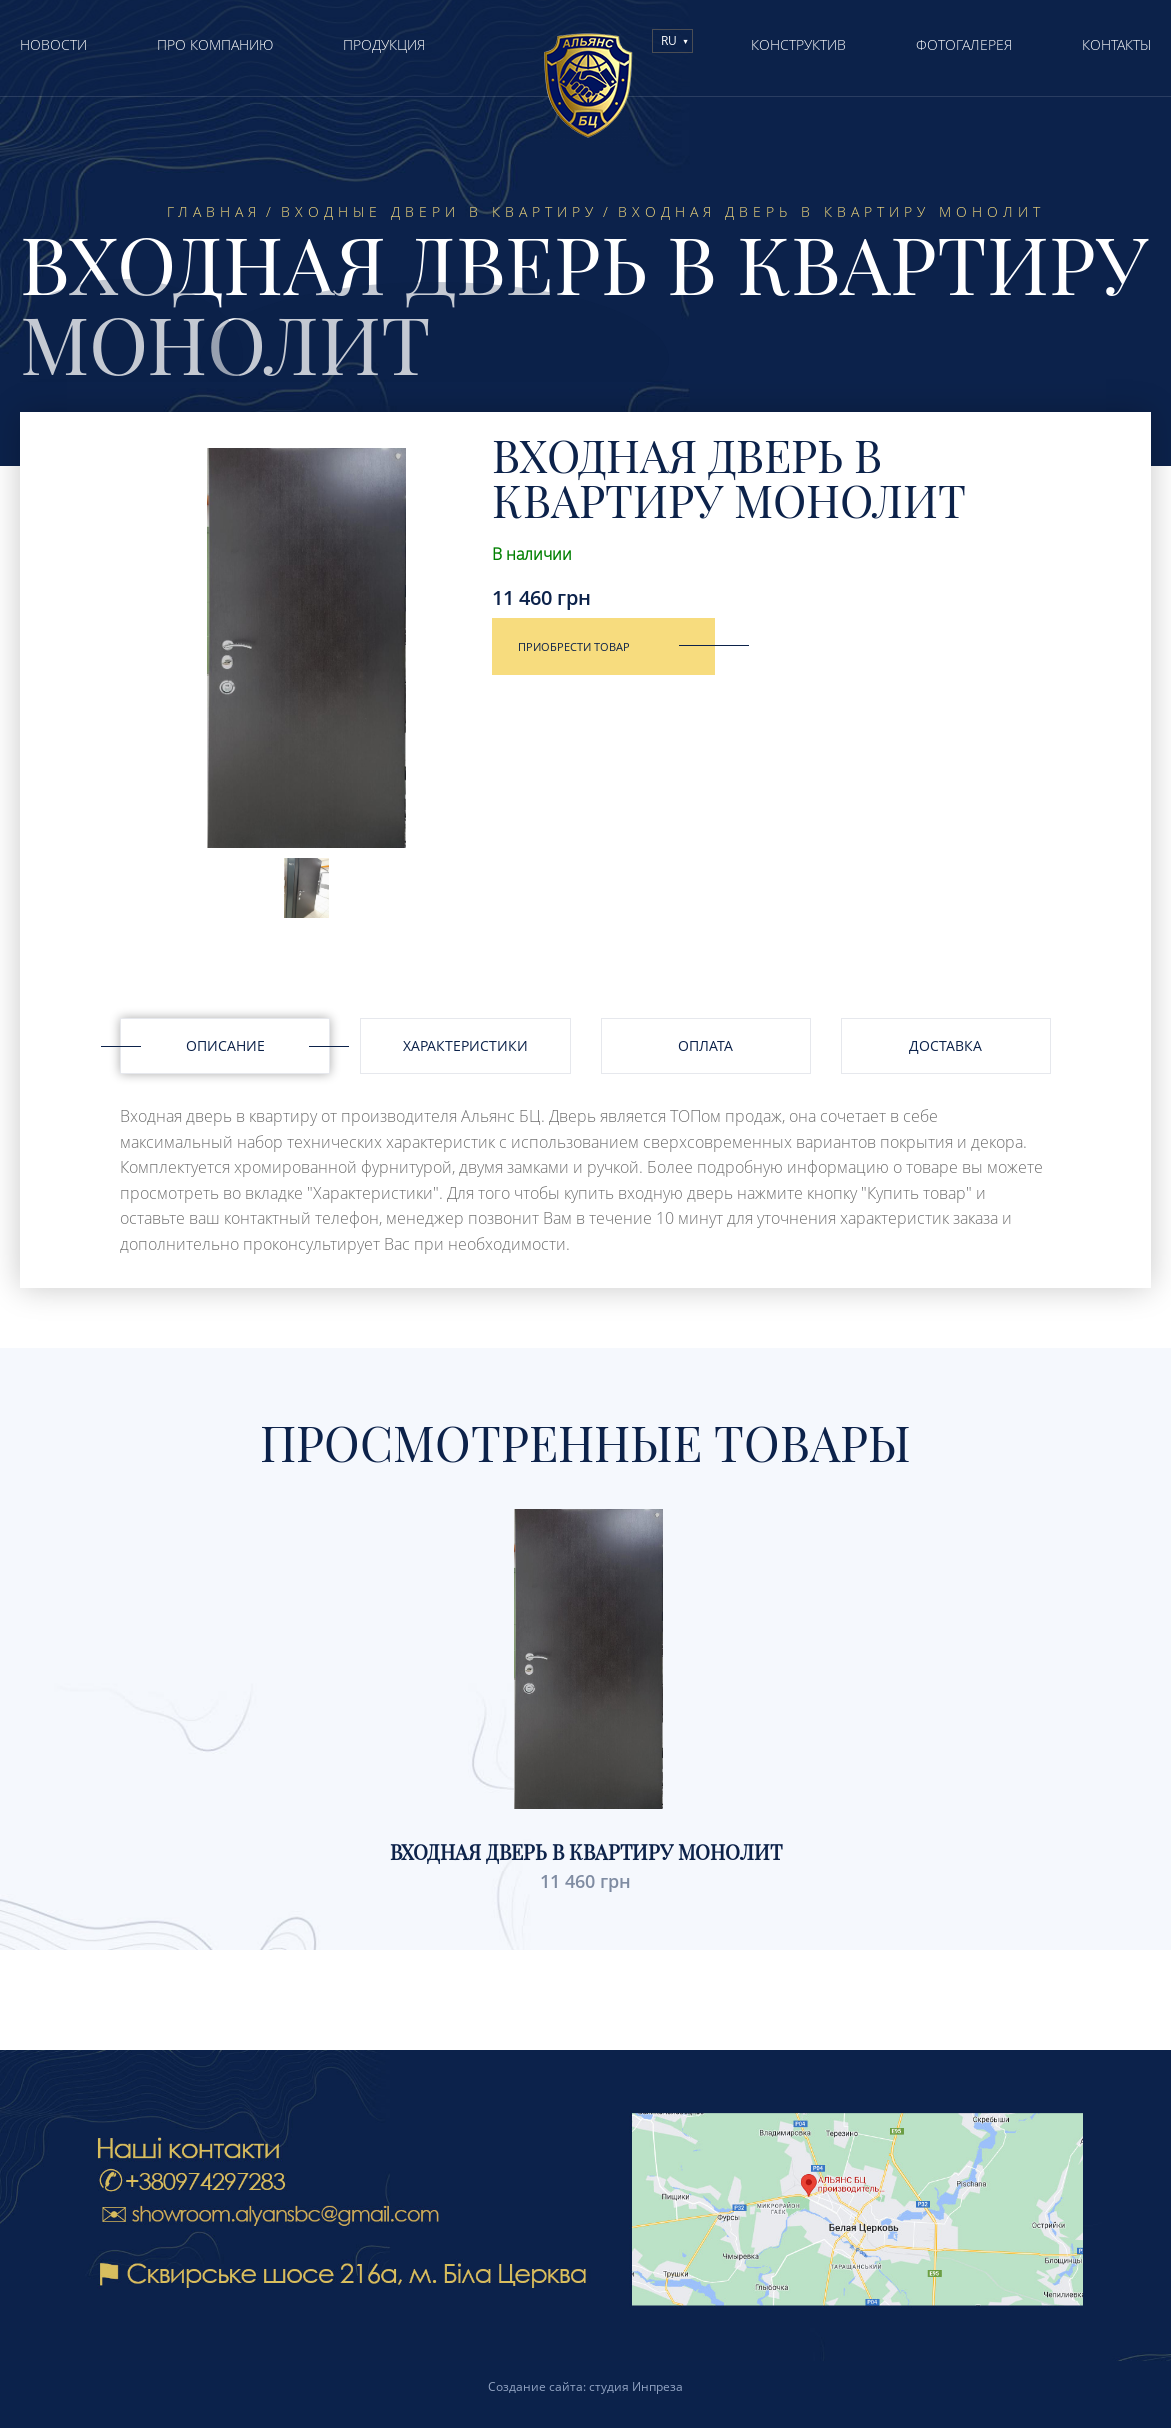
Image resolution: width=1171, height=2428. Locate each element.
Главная (214, 212)
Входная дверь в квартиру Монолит (586, 1852)
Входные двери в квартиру (439, 212)
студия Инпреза (636, 2386)
